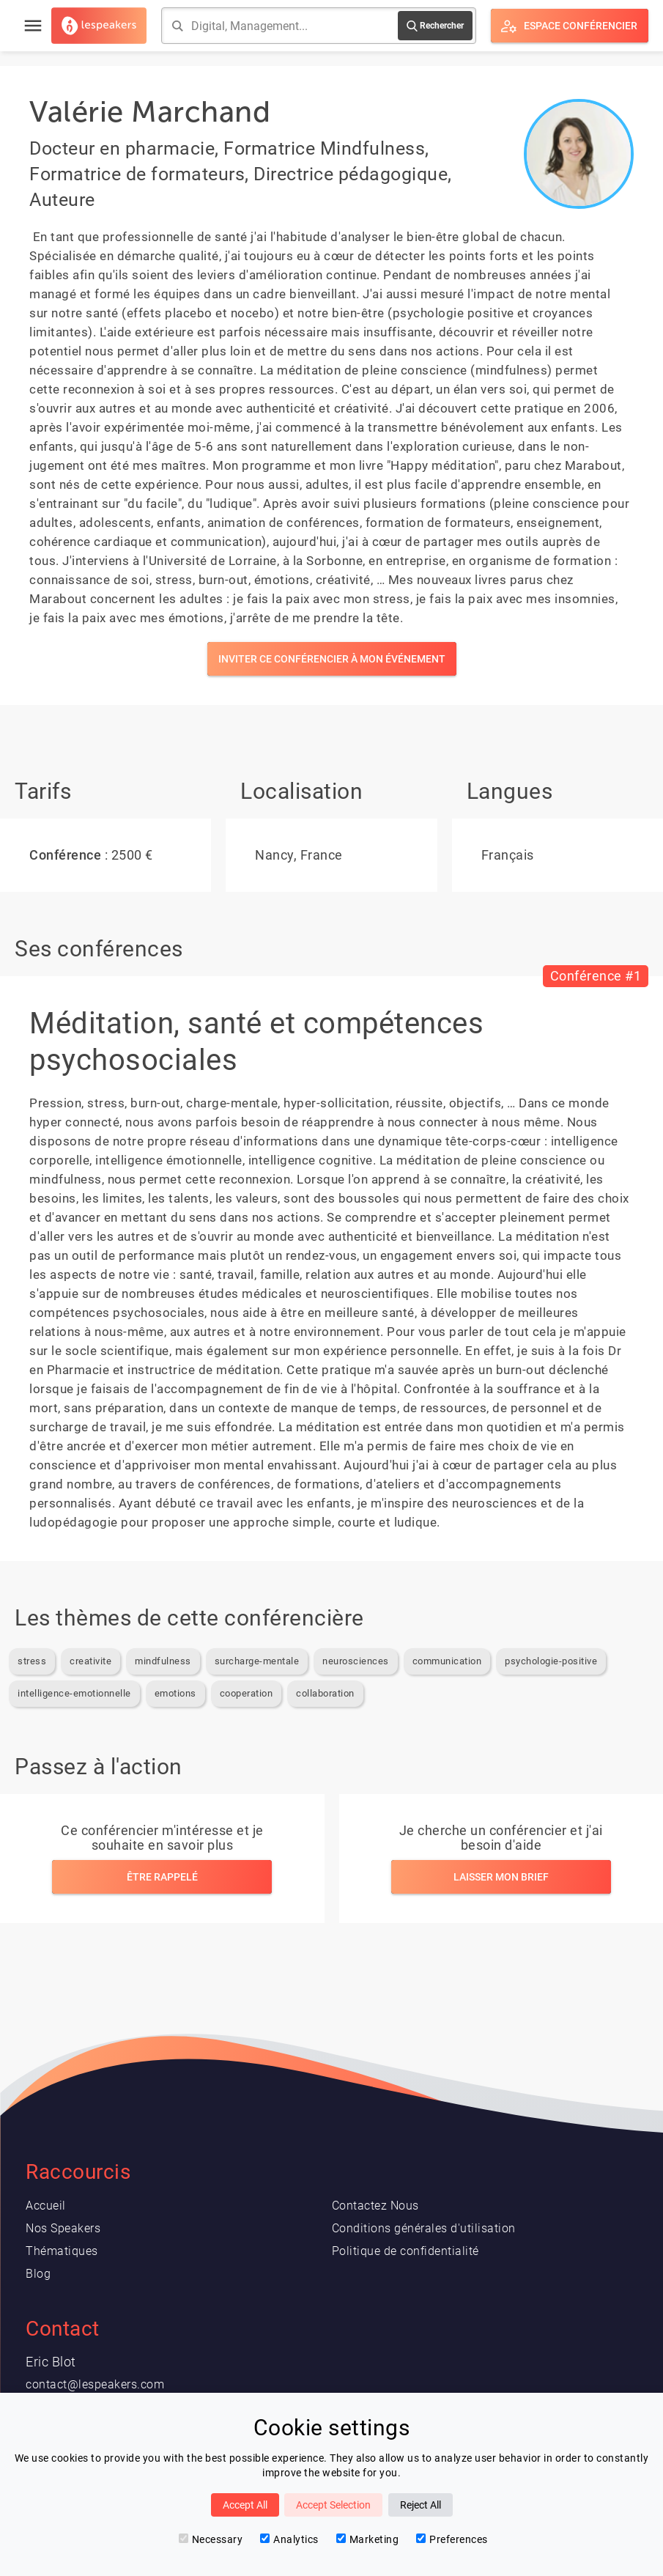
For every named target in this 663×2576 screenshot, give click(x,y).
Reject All (420, 2505)
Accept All (245, 2505)
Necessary (211, 2539)
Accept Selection (333, 2505)
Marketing (367, 2539)
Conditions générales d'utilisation (424, 2228)
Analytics (289, 2539)
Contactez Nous (375, 2206)
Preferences (452, 2539)
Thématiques (62, 2251)
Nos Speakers (63, 2228)
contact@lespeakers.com (95, 2384)
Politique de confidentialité (405, 2251)
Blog (38, 2274)
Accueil (46, 2206)
